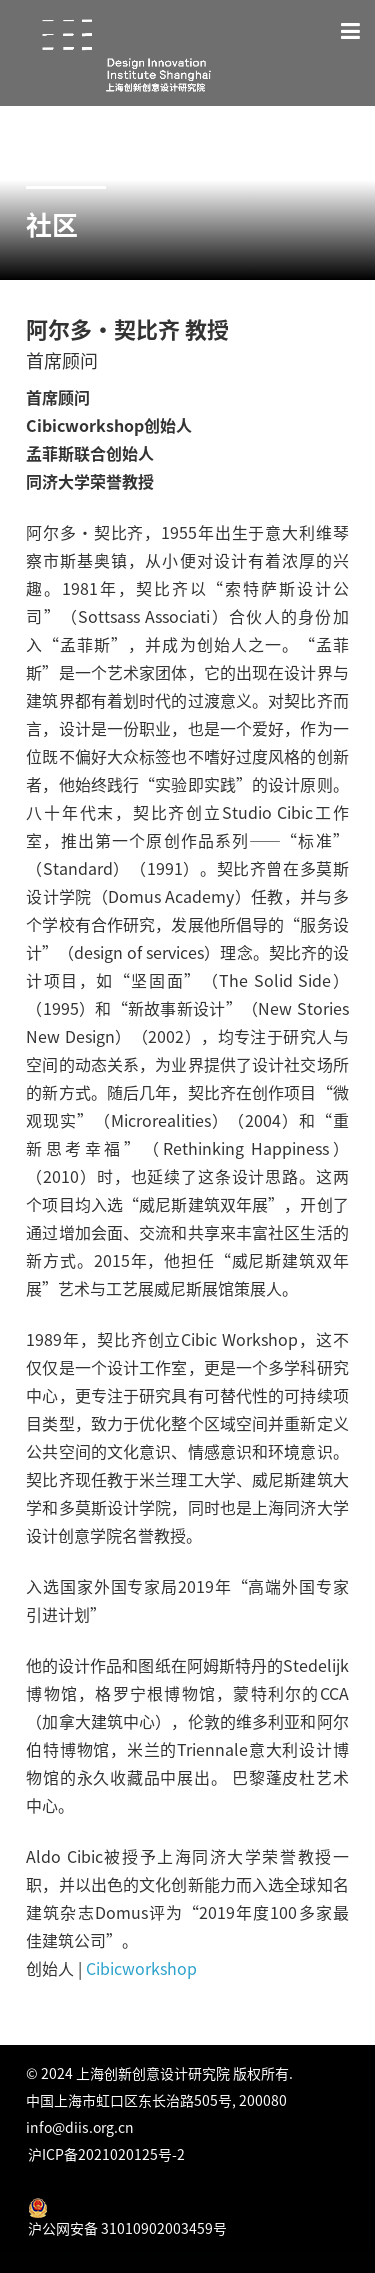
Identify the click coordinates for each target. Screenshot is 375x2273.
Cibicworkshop (143, 1968)
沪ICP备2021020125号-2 (106, 2154)
